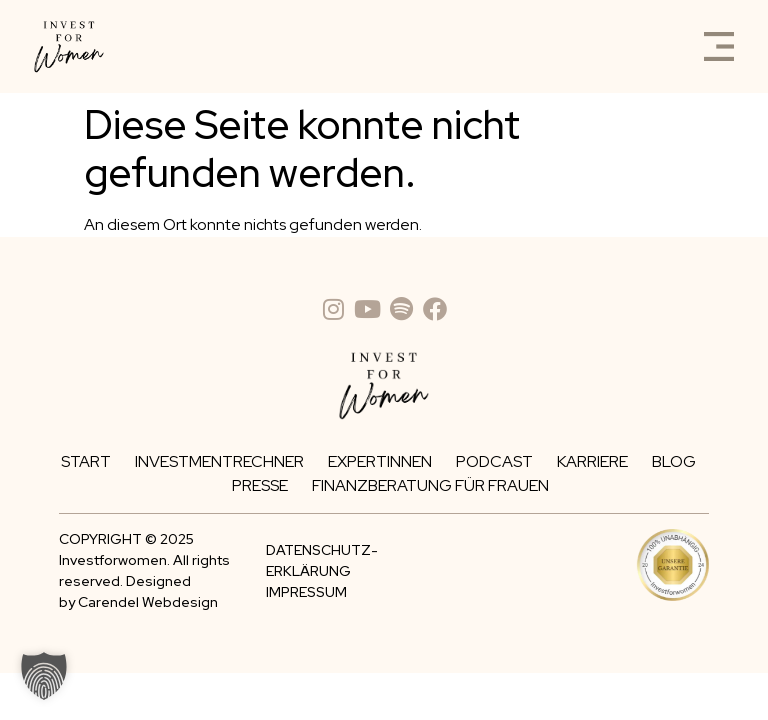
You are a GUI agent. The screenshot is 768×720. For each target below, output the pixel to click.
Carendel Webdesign (148, 602)
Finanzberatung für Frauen (430, 485)
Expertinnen (380, 461)
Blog (674, 461)
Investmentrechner (219, 461)
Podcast (494, 461)
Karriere (592, 461)
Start (86, 461)
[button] (44, 676)
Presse (260, 485)
